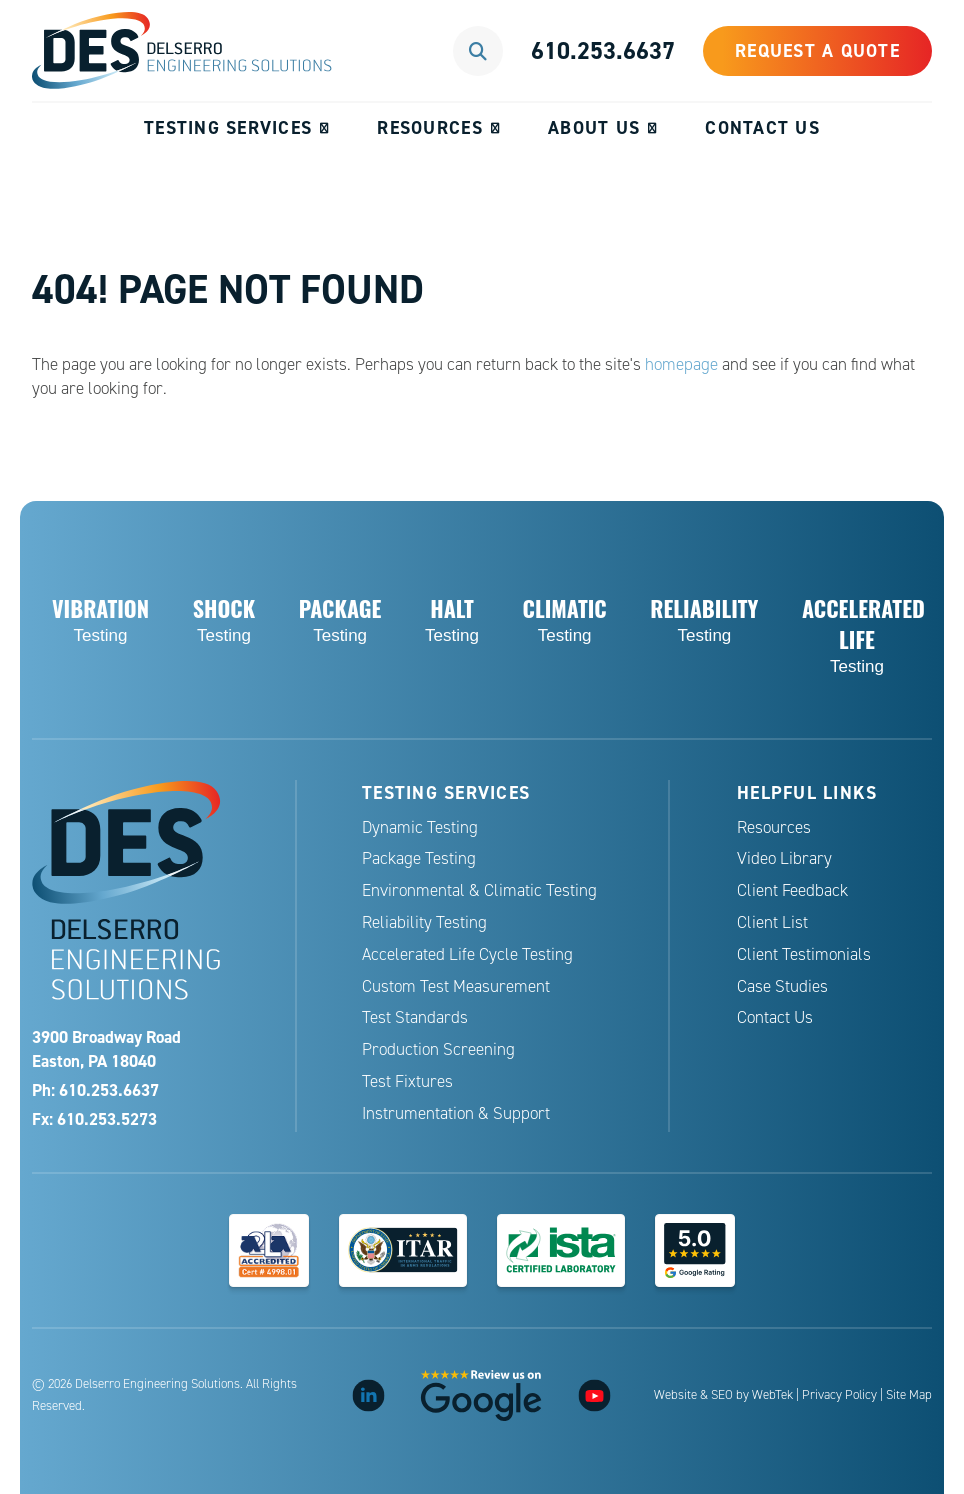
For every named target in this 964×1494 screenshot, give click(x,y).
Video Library (784, 858)
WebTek (772, 1395)
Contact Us (762, 127)
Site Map (909, 1395)
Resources (429, 127)
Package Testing (419, 858)
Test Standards (415, 1017)
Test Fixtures (407, 1081)
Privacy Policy (839, 1395)
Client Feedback (792, 890)
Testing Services (228, 127)
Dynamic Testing (420, 827)
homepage (681, 364)
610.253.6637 (603, 50)
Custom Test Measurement (456, 986)
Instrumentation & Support (456, 1113)
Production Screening (438, 1049)
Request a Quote (817, 50)
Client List (772, 922)
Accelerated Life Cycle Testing (467, 954)
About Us (594, 127)
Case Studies (782, 986)
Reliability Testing (424, 922)
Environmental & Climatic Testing (479, 890)
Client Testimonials (804, 954)
